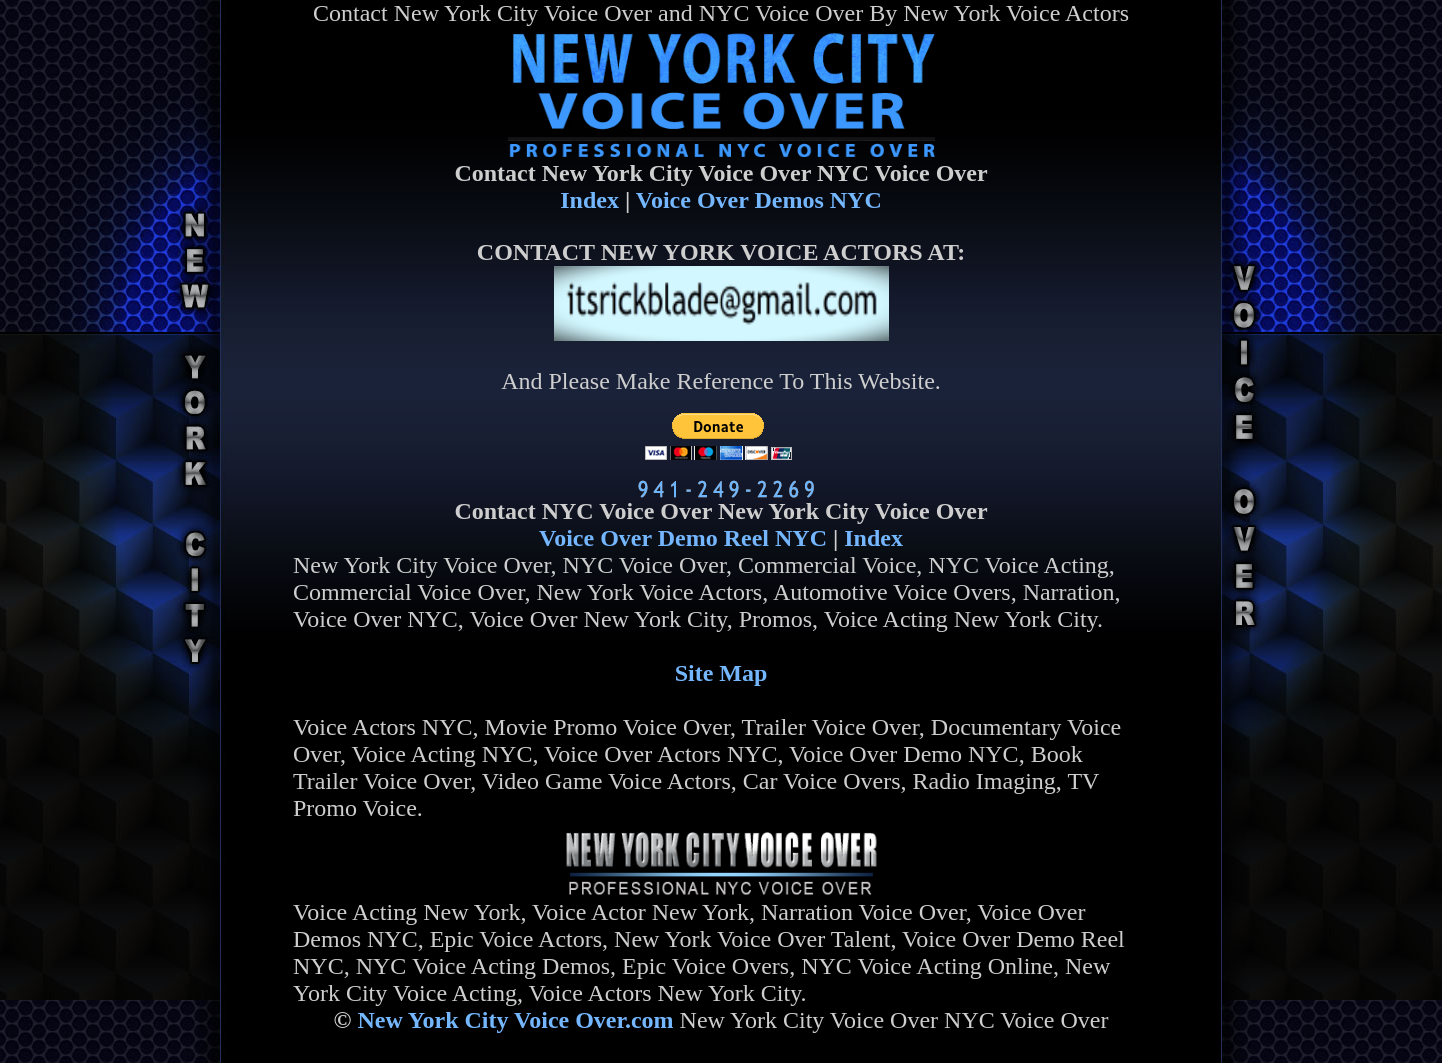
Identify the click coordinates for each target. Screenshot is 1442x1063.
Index (589, 200)
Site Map (721, 673)
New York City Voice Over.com (515, 1020)
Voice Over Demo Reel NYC (683, 538)
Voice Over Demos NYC (759, 200)
